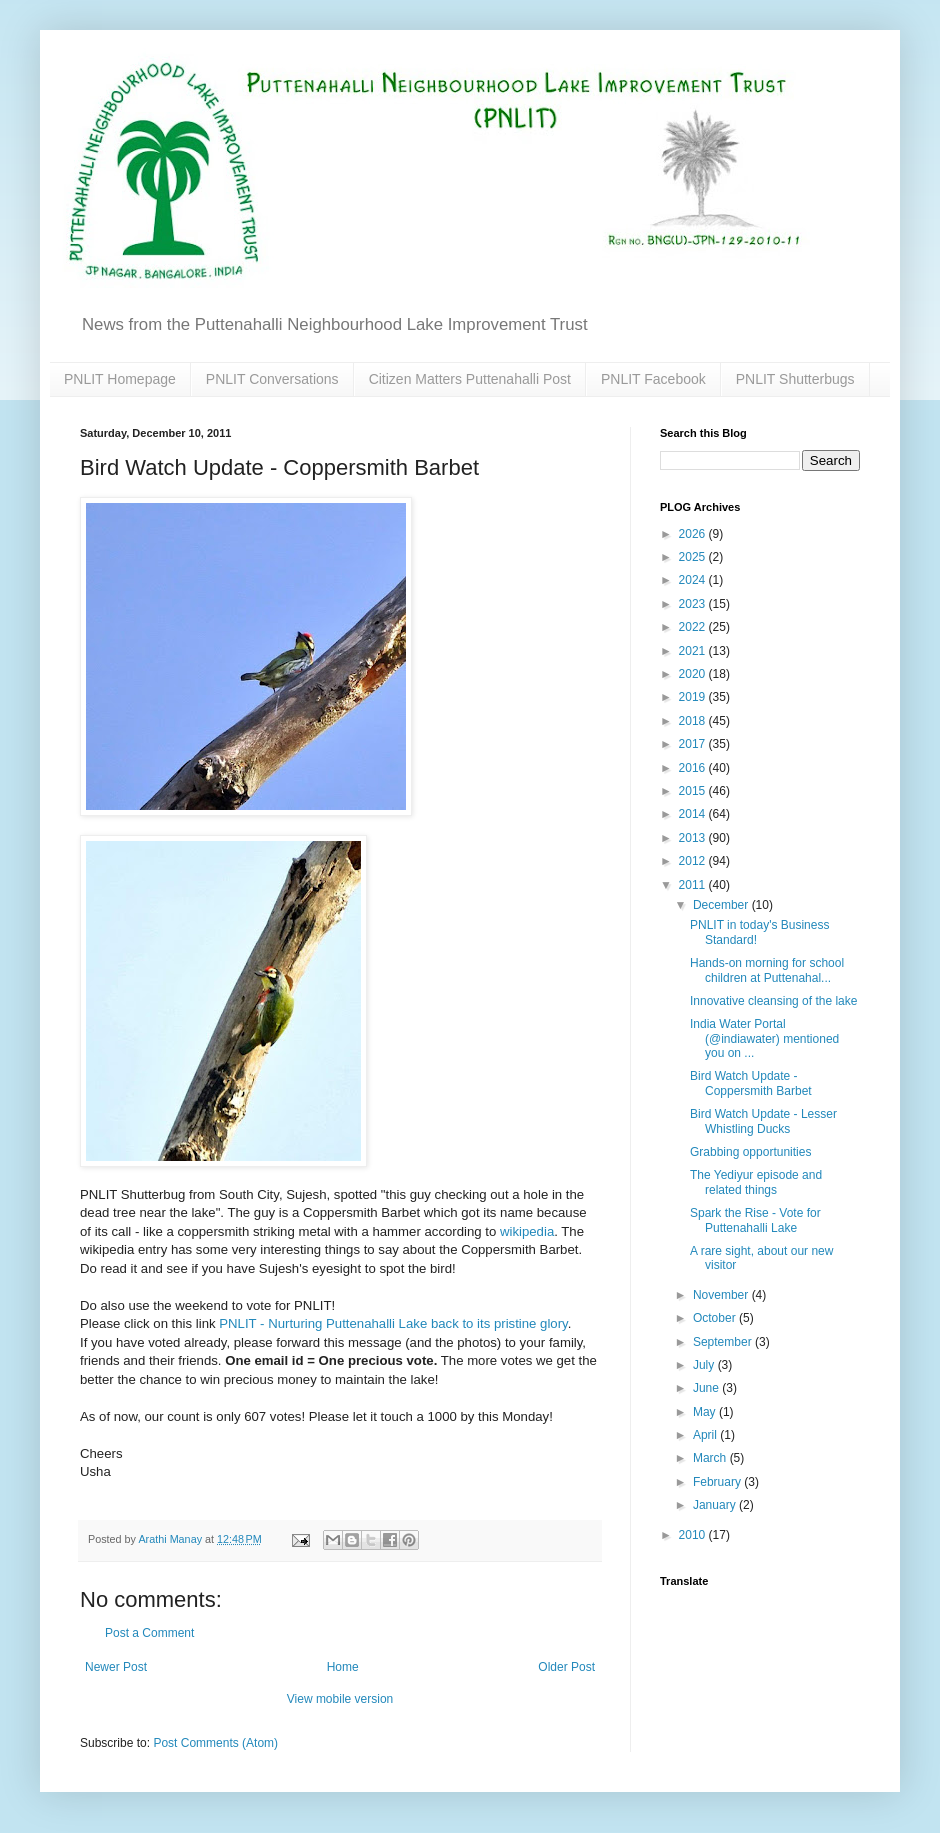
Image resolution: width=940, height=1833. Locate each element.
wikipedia (527, 1231)
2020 (694, 674)
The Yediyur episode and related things (756, 1182)
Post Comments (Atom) (215, 1743)
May (706, 1412)
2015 (694, 791)
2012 (694, 861)
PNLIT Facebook (653, 379)
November (722, 1295)
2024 (694, 580)
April (706, 1435)
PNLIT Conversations (272, 379)
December (722, 905)
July (705, 1365)
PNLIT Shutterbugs (795, 379)
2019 (694, 697)
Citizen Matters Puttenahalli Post (470, 379)
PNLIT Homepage (120, 379)
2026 (694, 534)
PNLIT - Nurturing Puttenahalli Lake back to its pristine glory (393, 1323)
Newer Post (116, 1667)
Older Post (566, 1667)
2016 (694, 768)
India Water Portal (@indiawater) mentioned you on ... (764, 1038)
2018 (694, 721)
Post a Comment (149, 1633)
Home (343, 1667)
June (707, 1388)
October (716, 1318)
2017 (694, 744)
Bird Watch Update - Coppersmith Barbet (751, 1083)
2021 (694, 651)
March (711, 1458)
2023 (694, 604)
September (724, 1342)
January (716, 1505)
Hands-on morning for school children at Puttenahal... (767, 970)
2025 (694, 557)
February (718, 1482)
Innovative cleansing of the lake (773, 1001)
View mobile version (340, 1699)
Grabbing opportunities (750, 1152)
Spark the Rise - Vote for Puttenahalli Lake (755, 1220)
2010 (694, 1535)
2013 (694, 838)
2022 (694, 627)
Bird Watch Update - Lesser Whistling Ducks (763, 1121)
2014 (694, 814)
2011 (694, 885)
